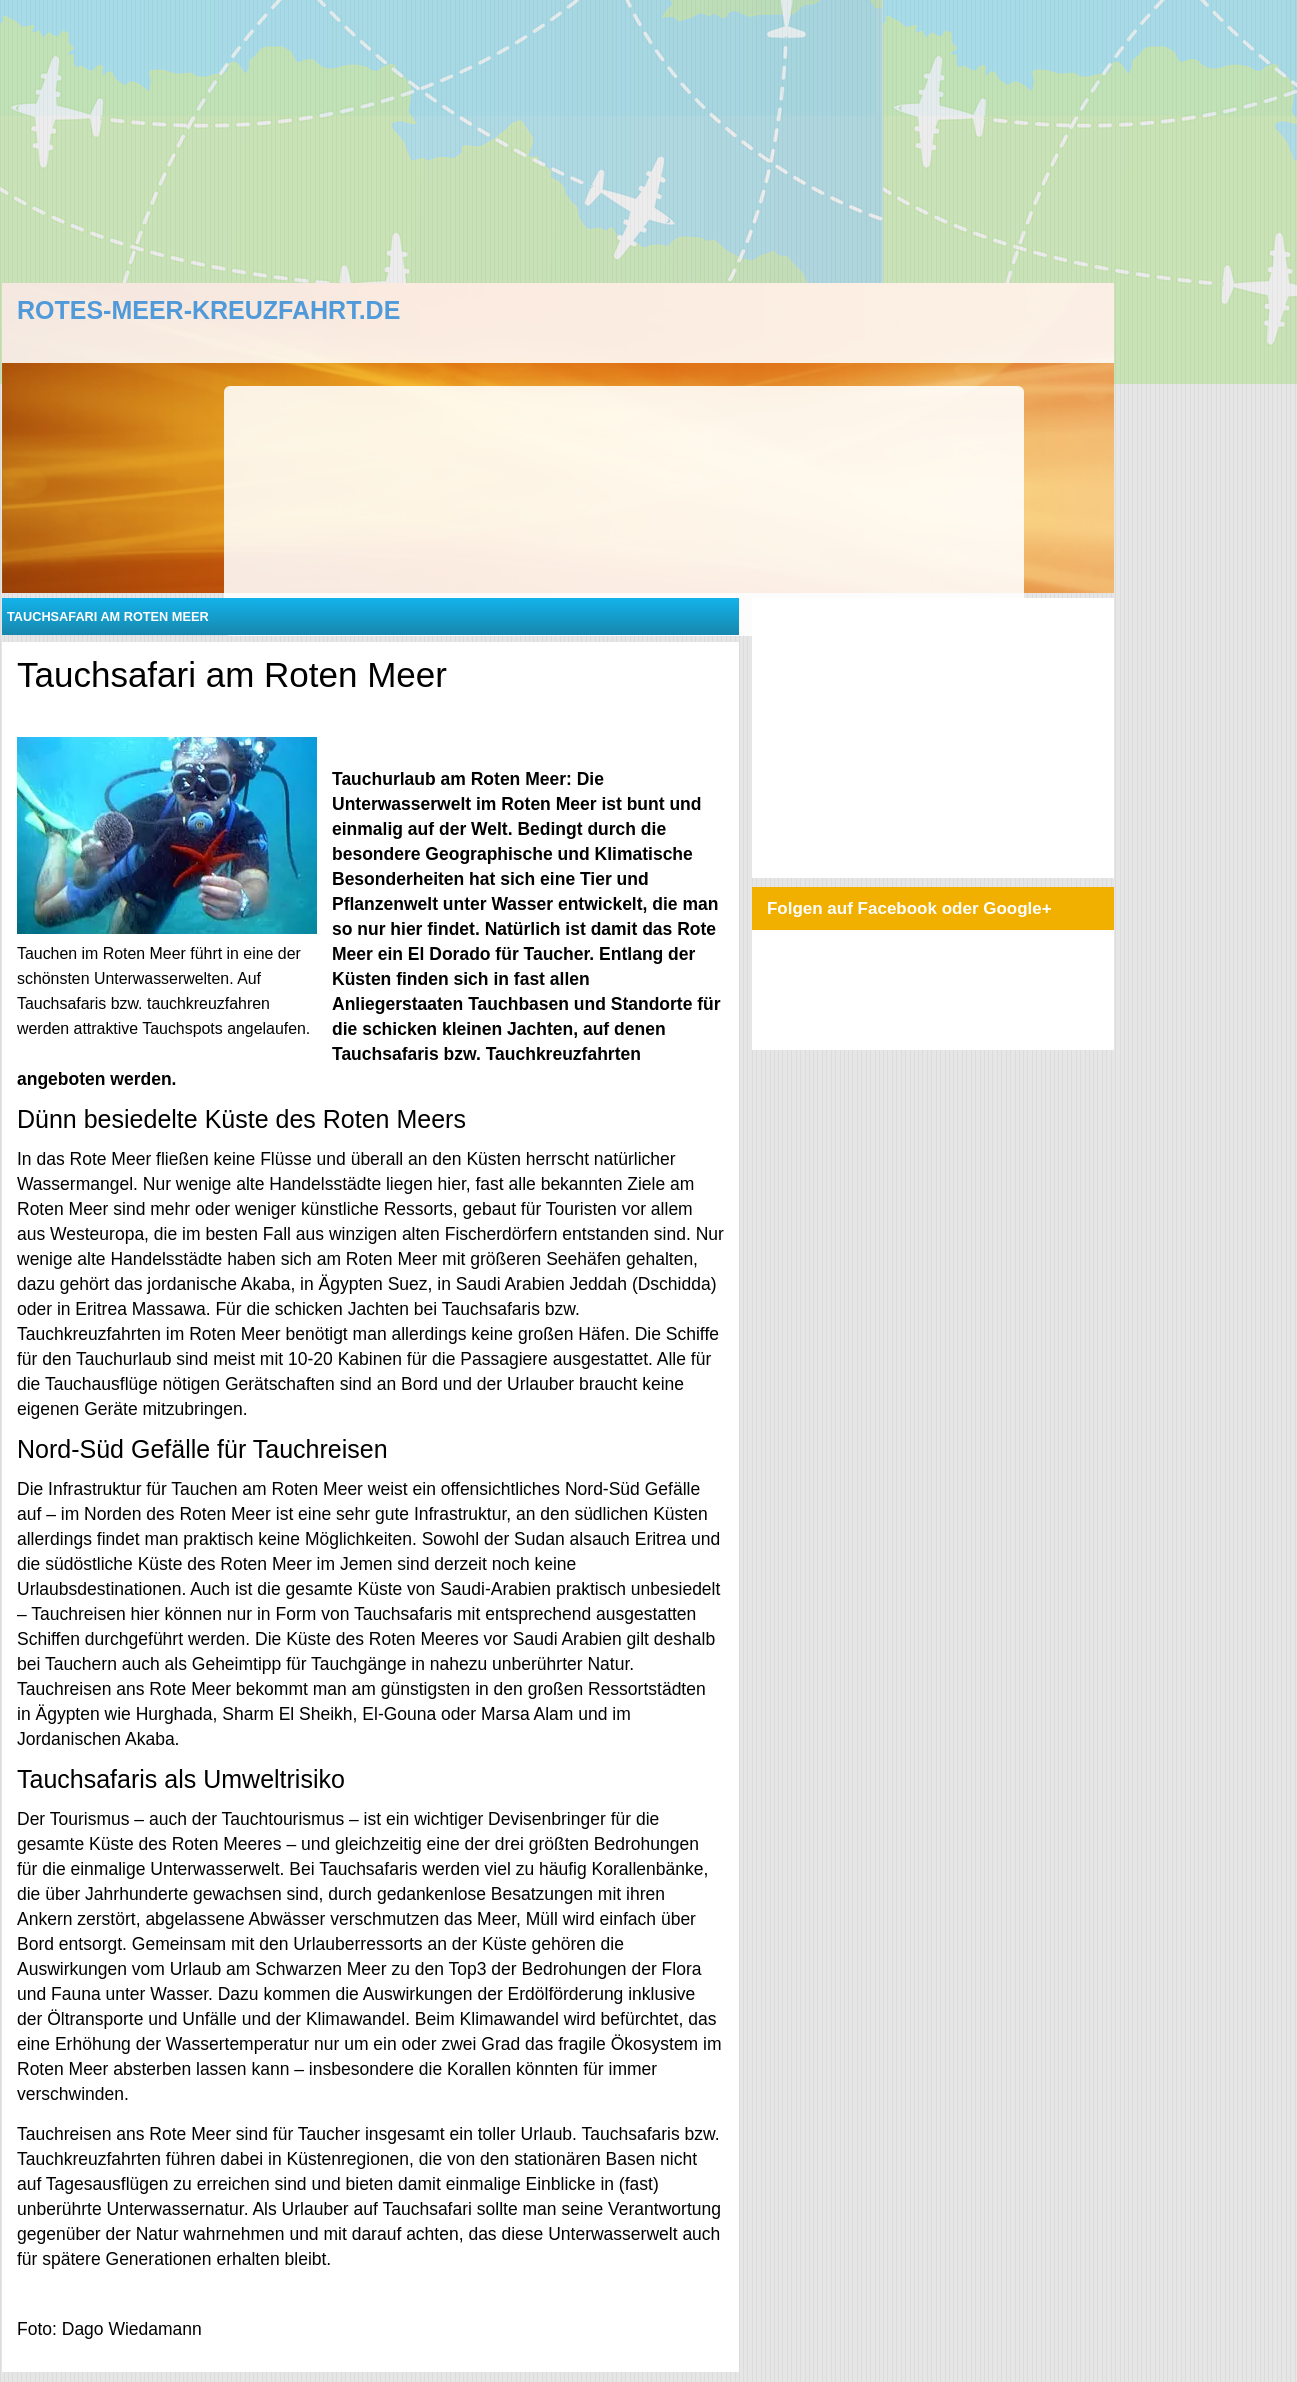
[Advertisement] (568, 140)
